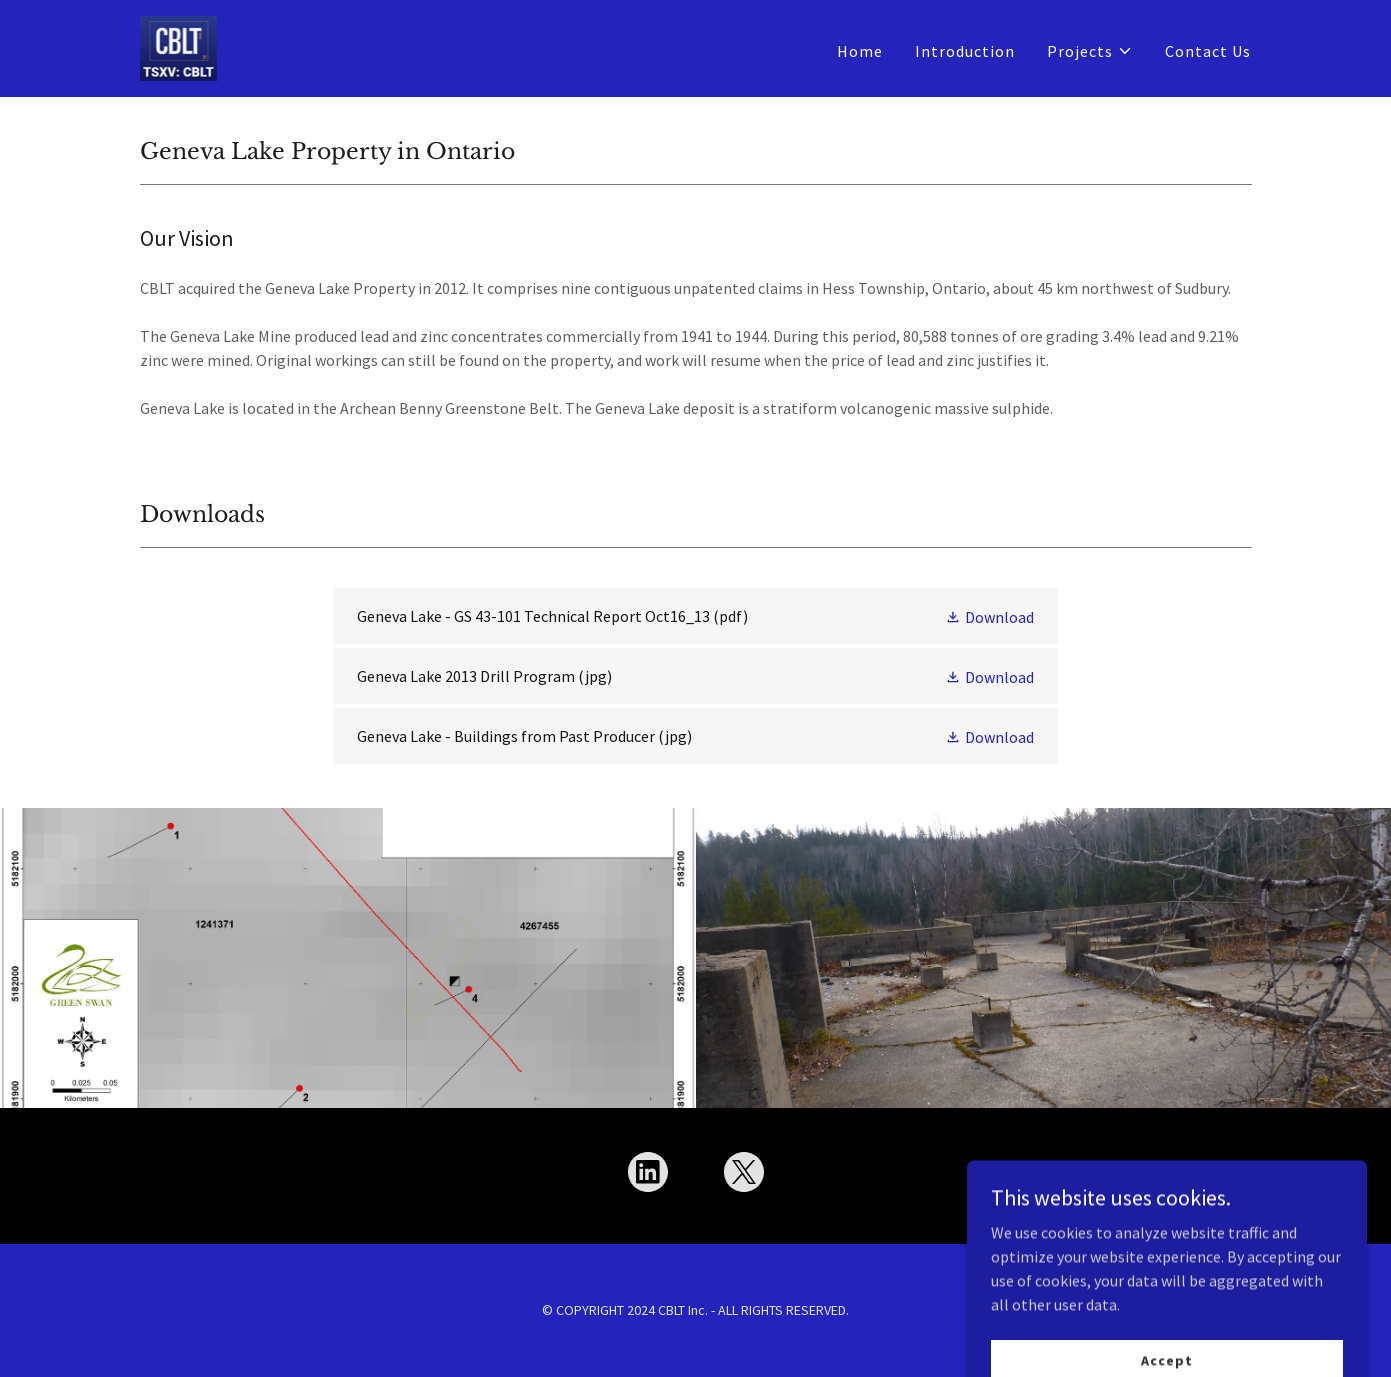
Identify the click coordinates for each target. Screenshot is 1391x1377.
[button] (1090, 51)
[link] (179, 46)
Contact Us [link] (1208, 51)
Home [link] (860, 51)
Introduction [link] (965, 51)
